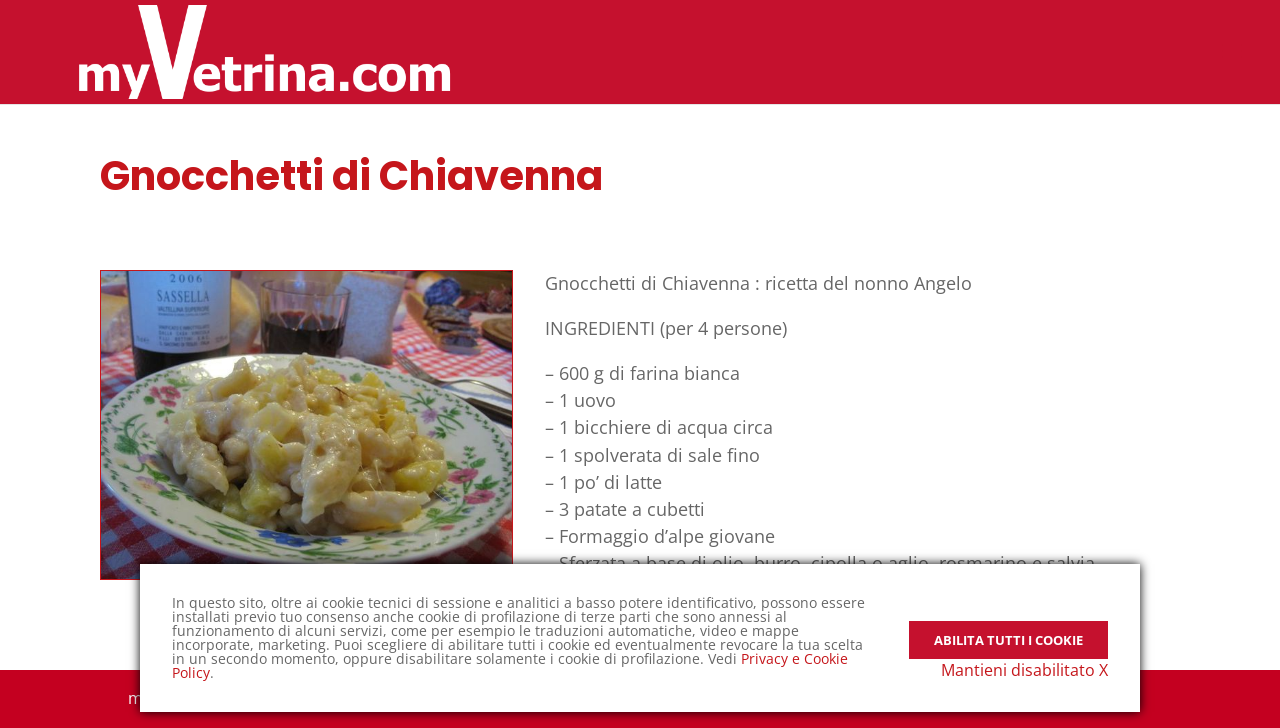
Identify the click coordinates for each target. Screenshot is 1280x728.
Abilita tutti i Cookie (1008, 627)
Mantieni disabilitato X (1024, 670)
